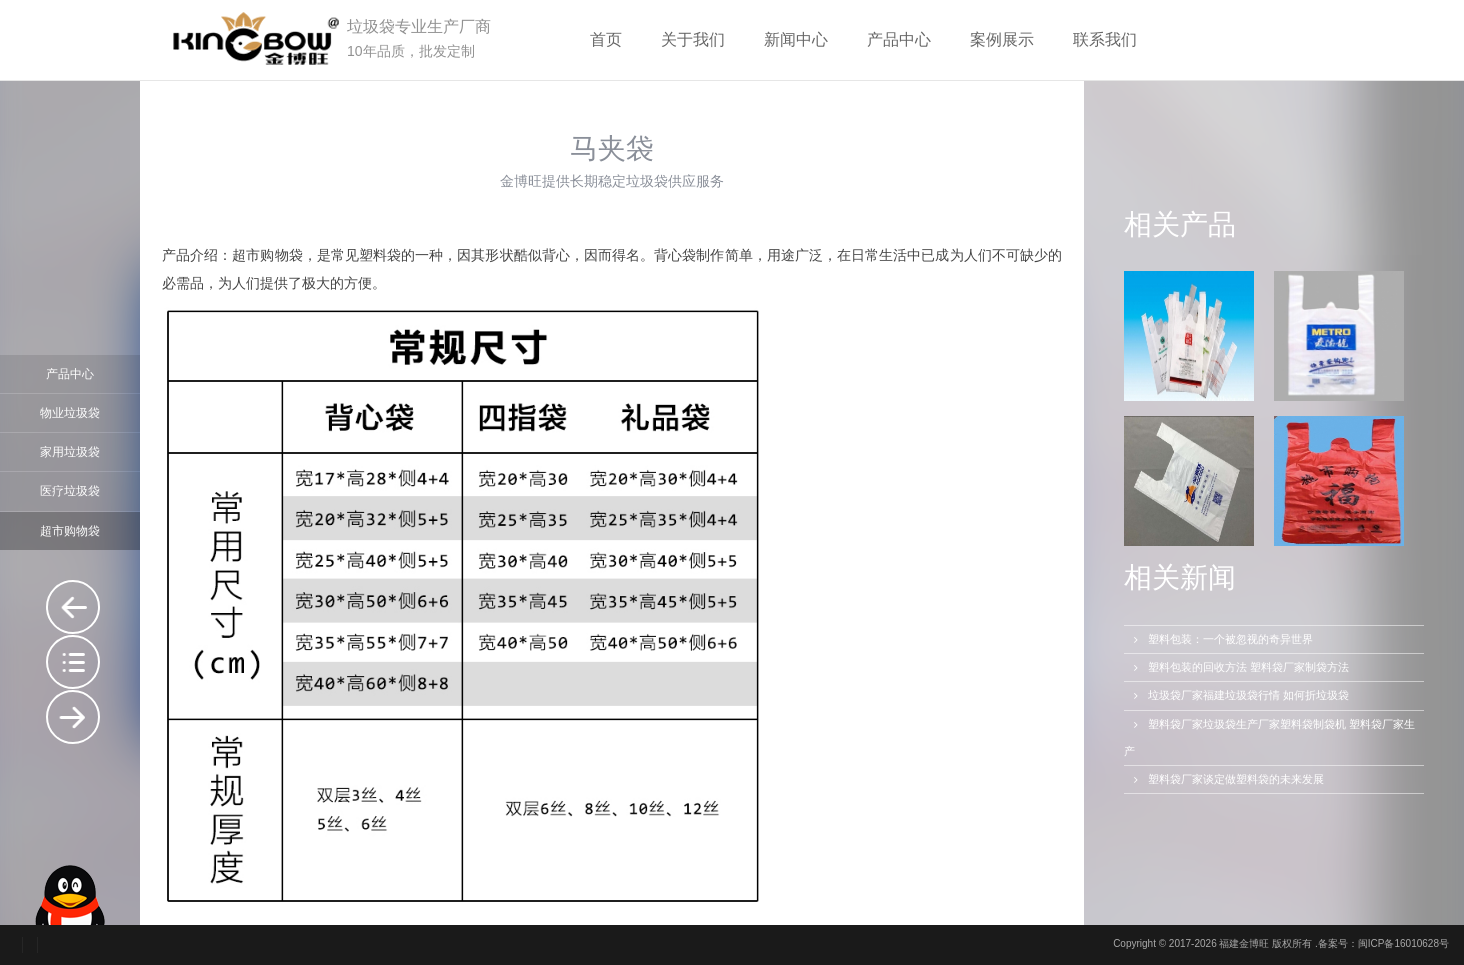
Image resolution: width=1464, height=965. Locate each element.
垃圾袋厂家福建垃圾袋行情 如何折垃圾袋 (1239, 695)
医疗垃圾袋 (70, 491)
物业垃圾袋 (70, 413)
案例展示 (1002, 39)
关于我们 (693, 39)
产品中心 (899, 39)
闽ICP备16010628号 (1403, 943)
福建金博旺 (1244, 943)
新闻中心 (796, 39)
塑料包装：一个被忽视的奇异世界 (1221, 639)
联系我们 (1105, 39)
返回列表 (73, 662)
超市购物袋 (70, 531)
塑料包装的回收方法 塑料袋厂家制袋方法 (1239, 667)
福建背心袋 (73, 717)
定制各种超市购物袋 (73, 607)
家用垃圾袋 (70, 452)
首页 (606, 39)
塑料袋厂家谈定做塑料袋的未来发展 (1226, 779)
